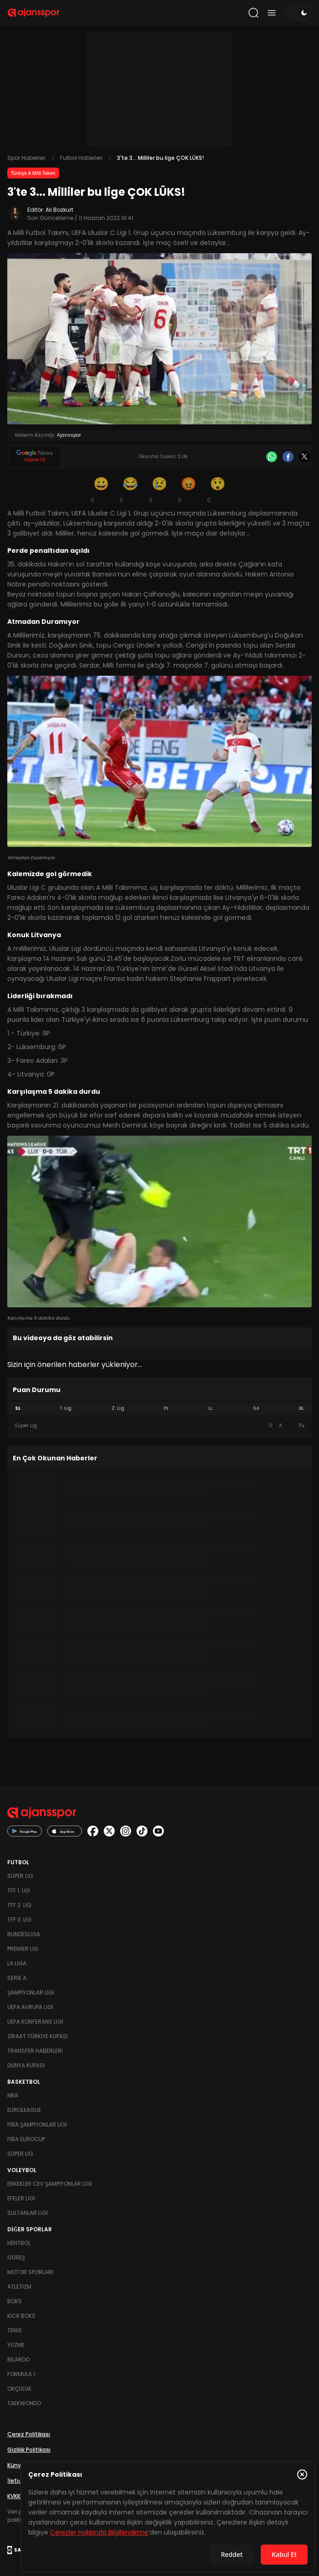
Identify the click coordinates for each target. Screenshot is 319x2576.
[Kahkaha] (131, 489)
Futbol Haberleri (81, 158)
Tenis (14, 2330)
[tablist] (159, 1408)
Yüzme (16, 2345)
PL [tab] (166, 1408)
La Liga (16, 1963)
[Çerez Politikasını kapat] (302, 2474)
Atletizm (19, 2286)
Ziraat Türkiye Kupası (37, 2036)
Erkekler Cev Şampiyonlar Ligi (49, 2184)
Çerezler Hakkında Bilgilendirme (99, 2532)
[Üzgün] (160, 489)
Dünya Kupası (26, 2065)
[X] (304, 456)
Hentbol (18, 2243)
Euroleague (24, 2110)
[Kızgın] (189, 489)
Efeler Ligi (21, 2198)
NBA (12, 2095)
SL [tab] (17, 1408)
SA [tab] (256, 1408)
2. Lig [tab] (117, 1408)
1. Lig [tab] (65, 1408)
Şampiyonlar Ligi (30, 1992)
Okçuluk (19, 2388)
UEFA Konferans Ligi (35, 2021)
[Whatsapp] (271, 456)
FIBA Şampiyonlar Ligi (37, 2124)
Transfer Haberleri (35, 2051)
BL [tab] (301, 1408)
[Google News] (34, 456)
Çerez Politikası (28, 2434)
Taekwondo (24, 2403)
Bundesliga (23, 1934)
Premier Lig (22, 1949)
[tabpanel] (159, 1425)
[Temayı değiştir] (298, 13)
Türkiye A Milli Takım (33, 173)
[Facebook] (288, 456)
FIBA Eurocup (26, 2139)
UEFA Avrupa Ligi (30, 2007)
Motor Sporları (30, 2272)
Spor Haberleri (26, 158)
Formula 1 (21, 2374)
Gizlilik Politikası (29, 2450)
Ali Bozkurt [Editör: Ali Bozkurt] (59, 210)
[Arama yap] (253, 12)
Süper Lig (20, 1876)
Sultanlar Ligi (27, 2213)
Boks (14, 2301)
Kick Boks (21, 2316)
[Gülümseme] (101, 489)
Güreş (16, 2257)
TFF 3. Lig (19, 1919)
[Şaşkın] (218, 489)
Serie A (16, 1978)
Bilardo (18, 2359)
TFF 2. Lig (19, 1905)
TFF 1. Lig (18, 1890)
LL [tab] (210, 1408)
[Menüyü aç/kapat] (271, 12)
